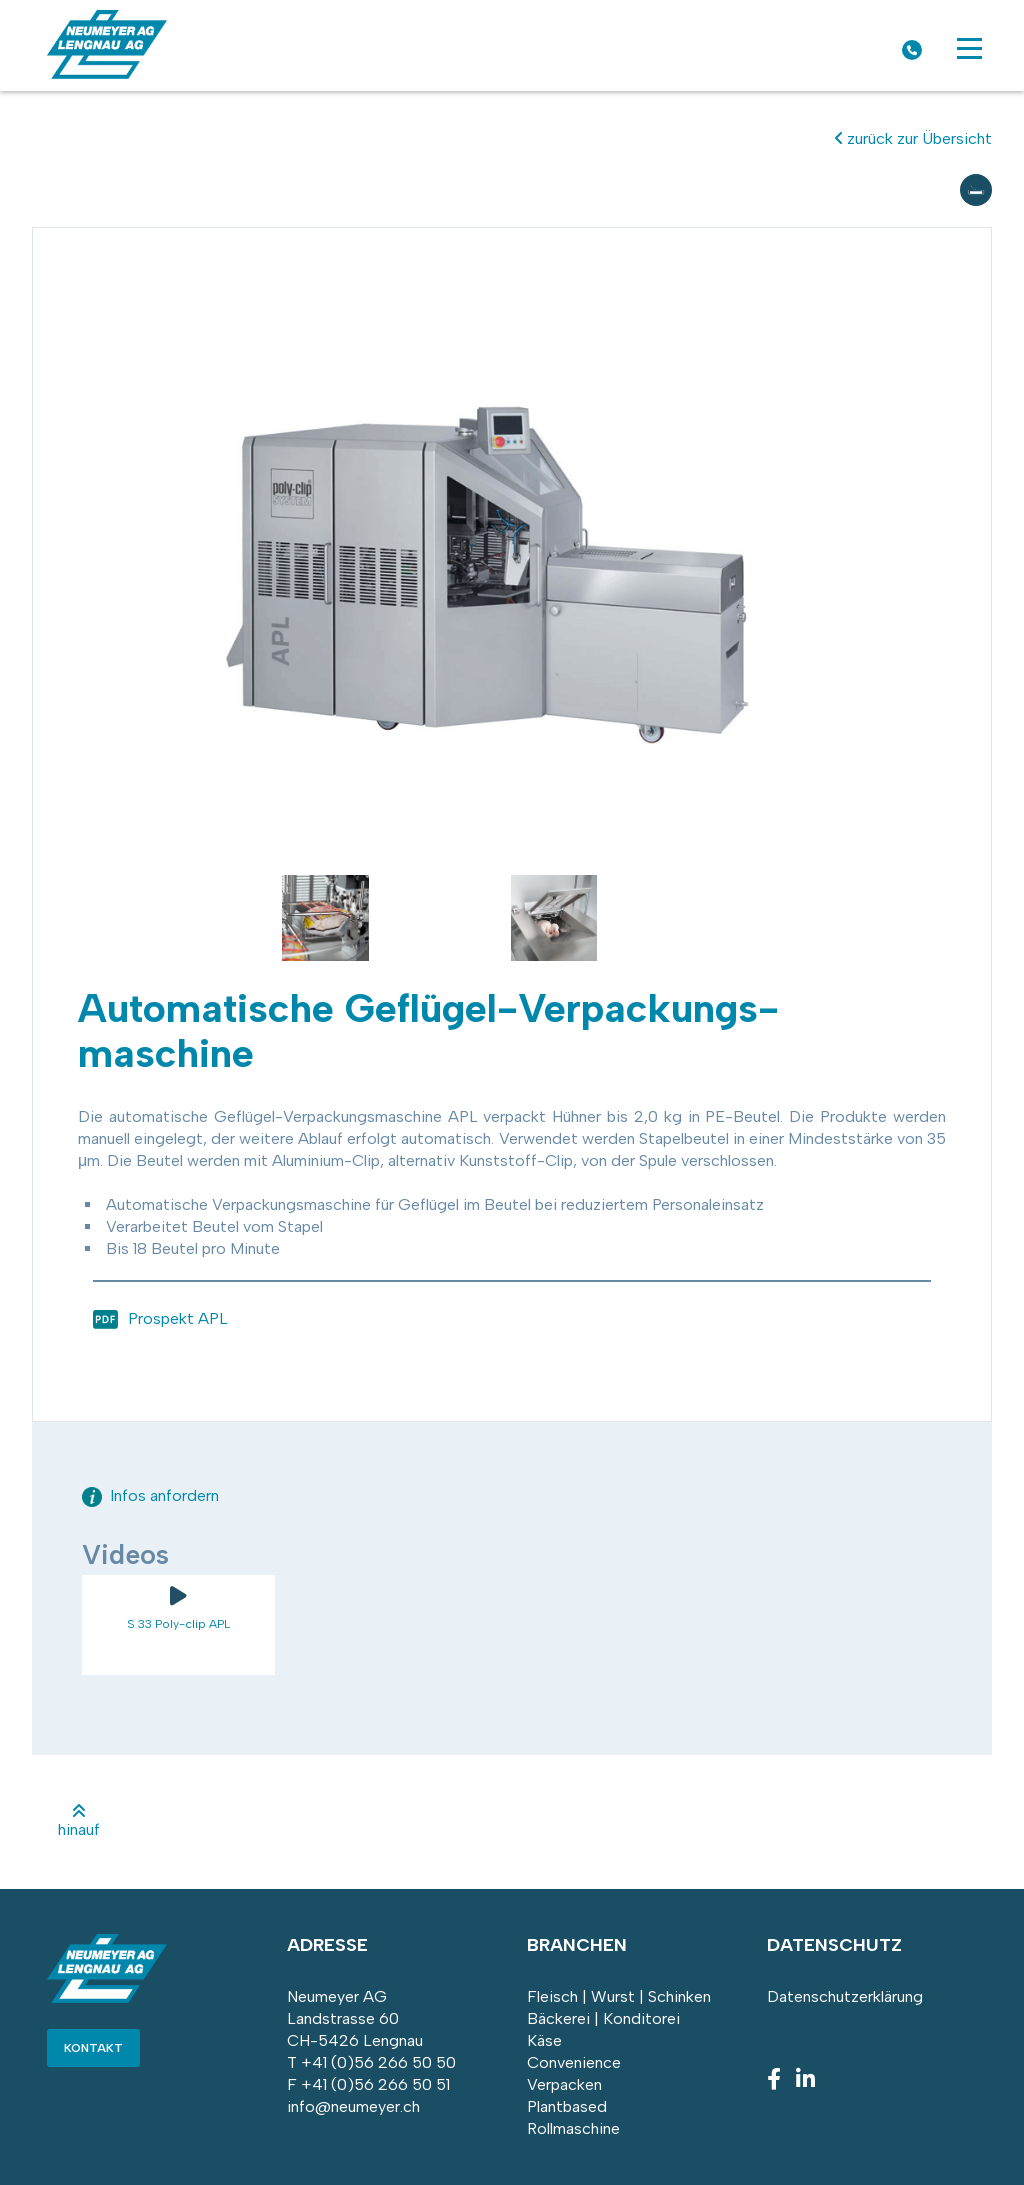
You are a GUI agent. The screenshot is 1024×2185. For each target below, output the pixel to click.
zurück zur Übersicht (913, 138)
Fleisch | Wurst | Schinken (619, 1996)
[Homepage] (107, 73)
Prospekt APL (178, 1318)
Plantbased (567, 2106)
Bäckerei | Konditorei (603, 2018)
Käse (544, 2040)
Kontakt (93, 2048)
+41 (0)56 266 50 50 (378, 2062)
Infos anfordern (150, 1495)
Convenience (574, 2062)
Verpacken (564, 2084)
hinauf (79, 1821)
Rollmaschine (573, 2128)
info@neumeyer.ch (353, 2106)
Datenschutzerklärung (845, 1996)
